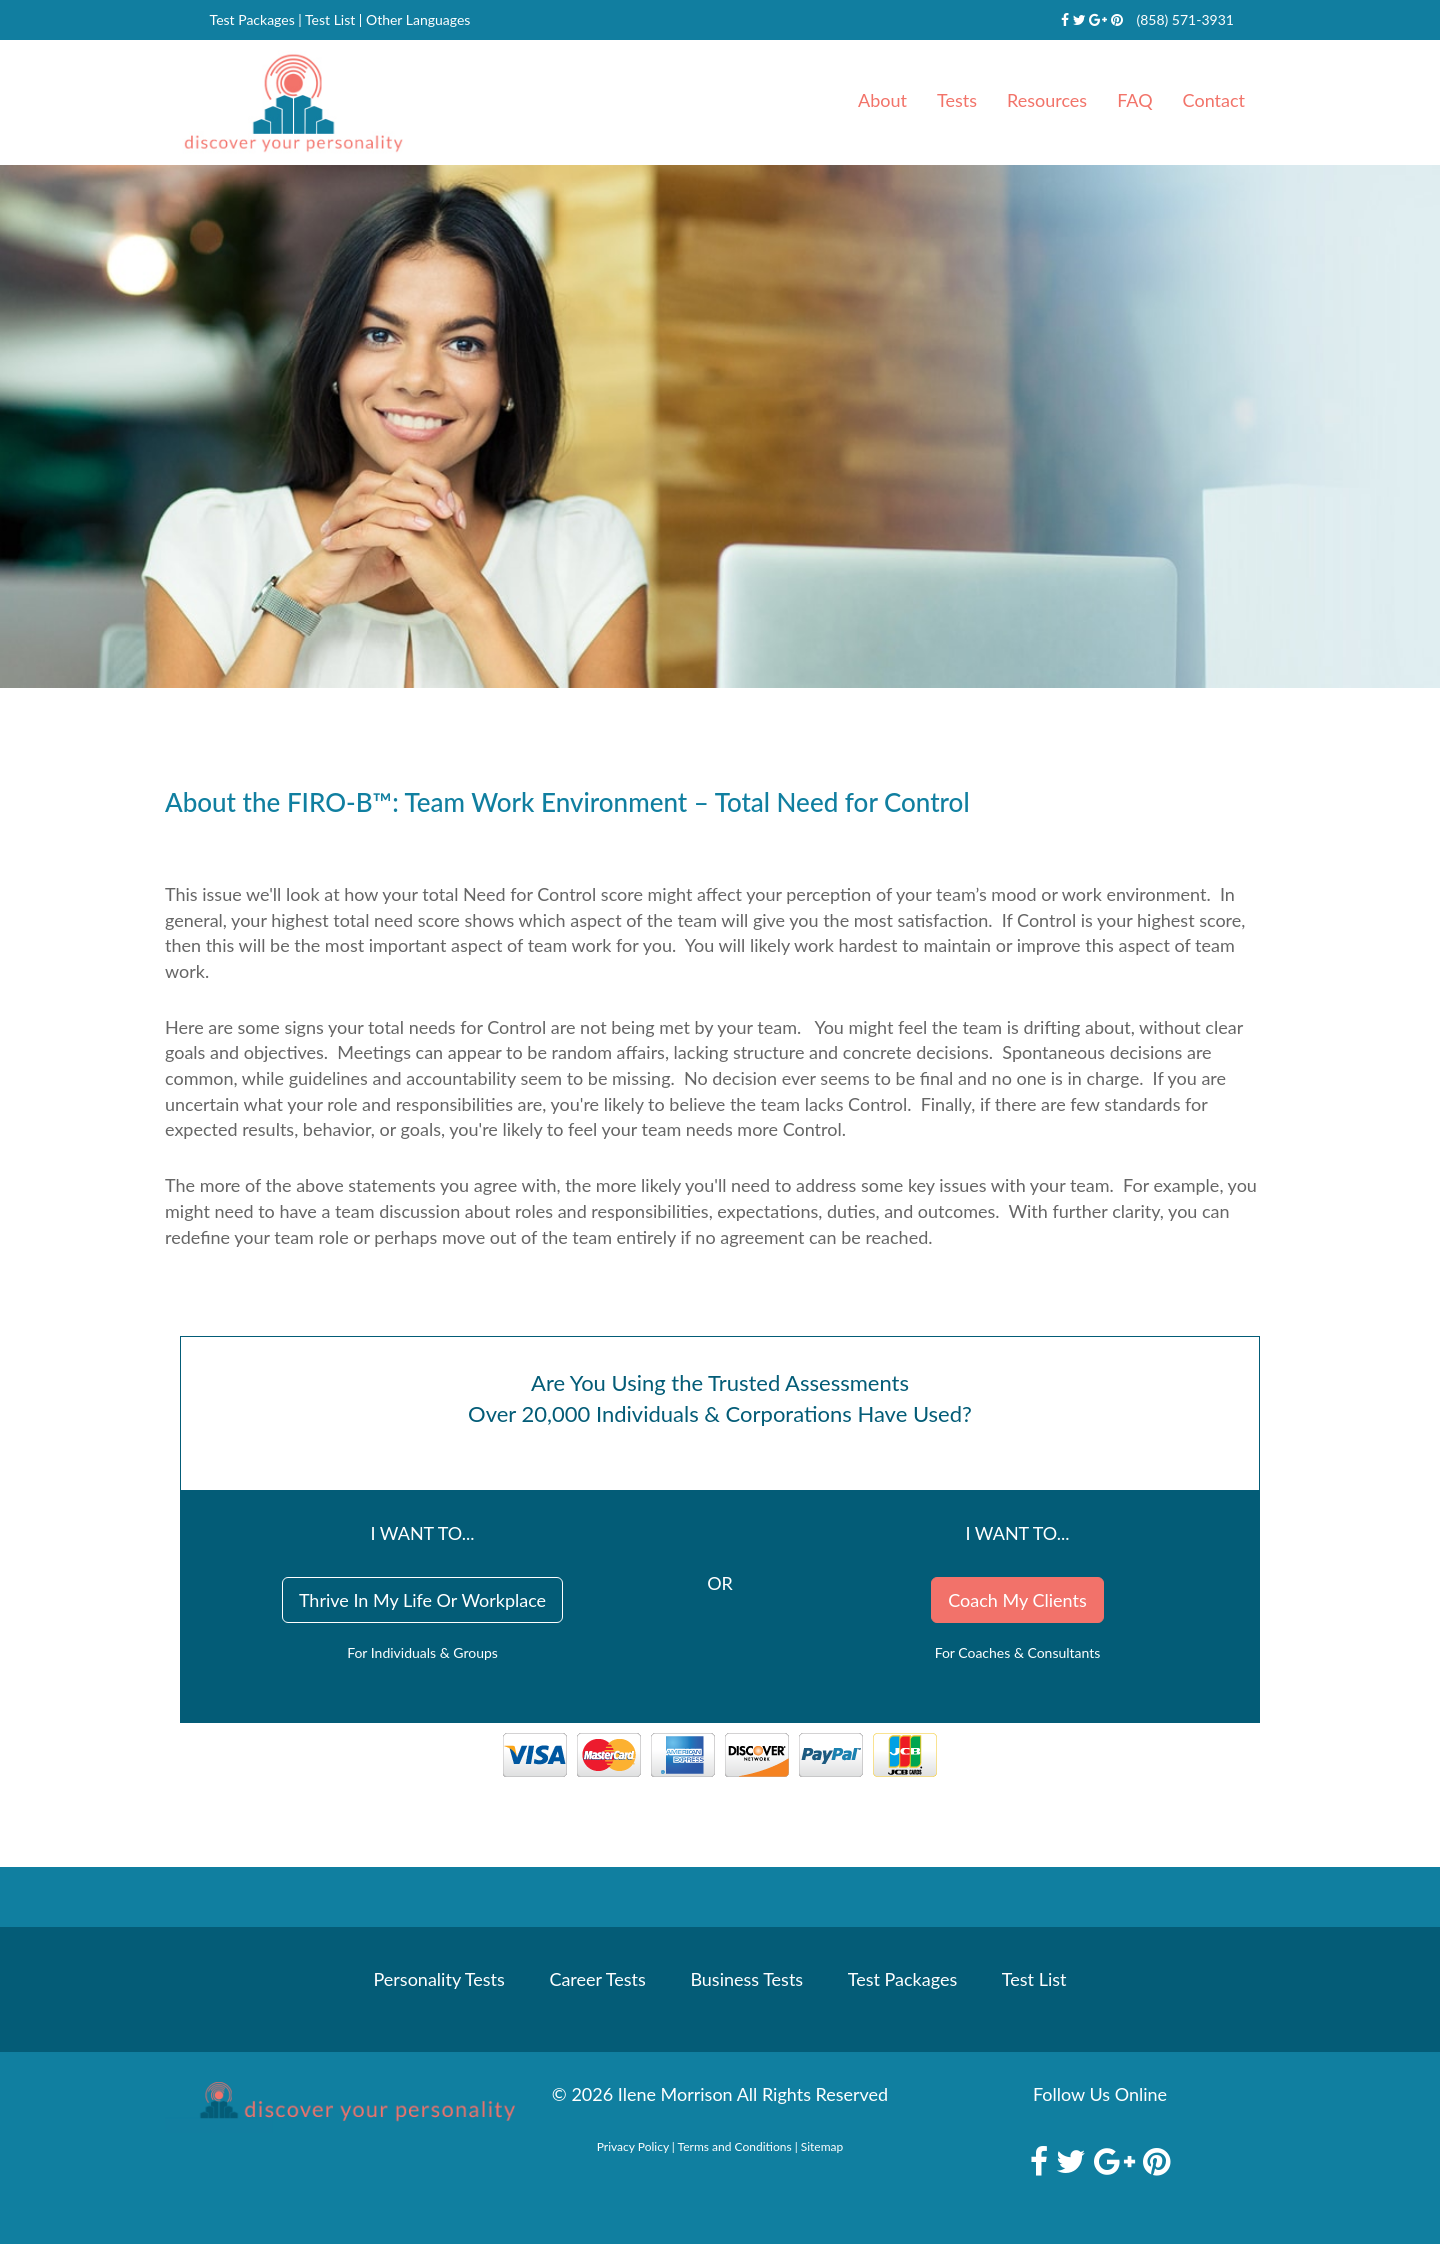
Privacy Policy (633, 2146)
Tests (957, 100)
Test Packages (252, 19)
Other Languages (418, 19)
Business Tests (746, 1979)
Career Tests (597, 1979)
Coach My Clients (1017, 1600)
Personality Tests (439, 1979)
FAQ (1134, 100)
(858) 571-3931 (1184, 19)
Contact (1214, 100)
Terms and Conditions (735, 2146)
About (882, 100)
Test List (330, 19)
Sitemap (822, 2146)
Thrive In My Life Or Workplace (422, 1600)
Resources (1047, 100)
